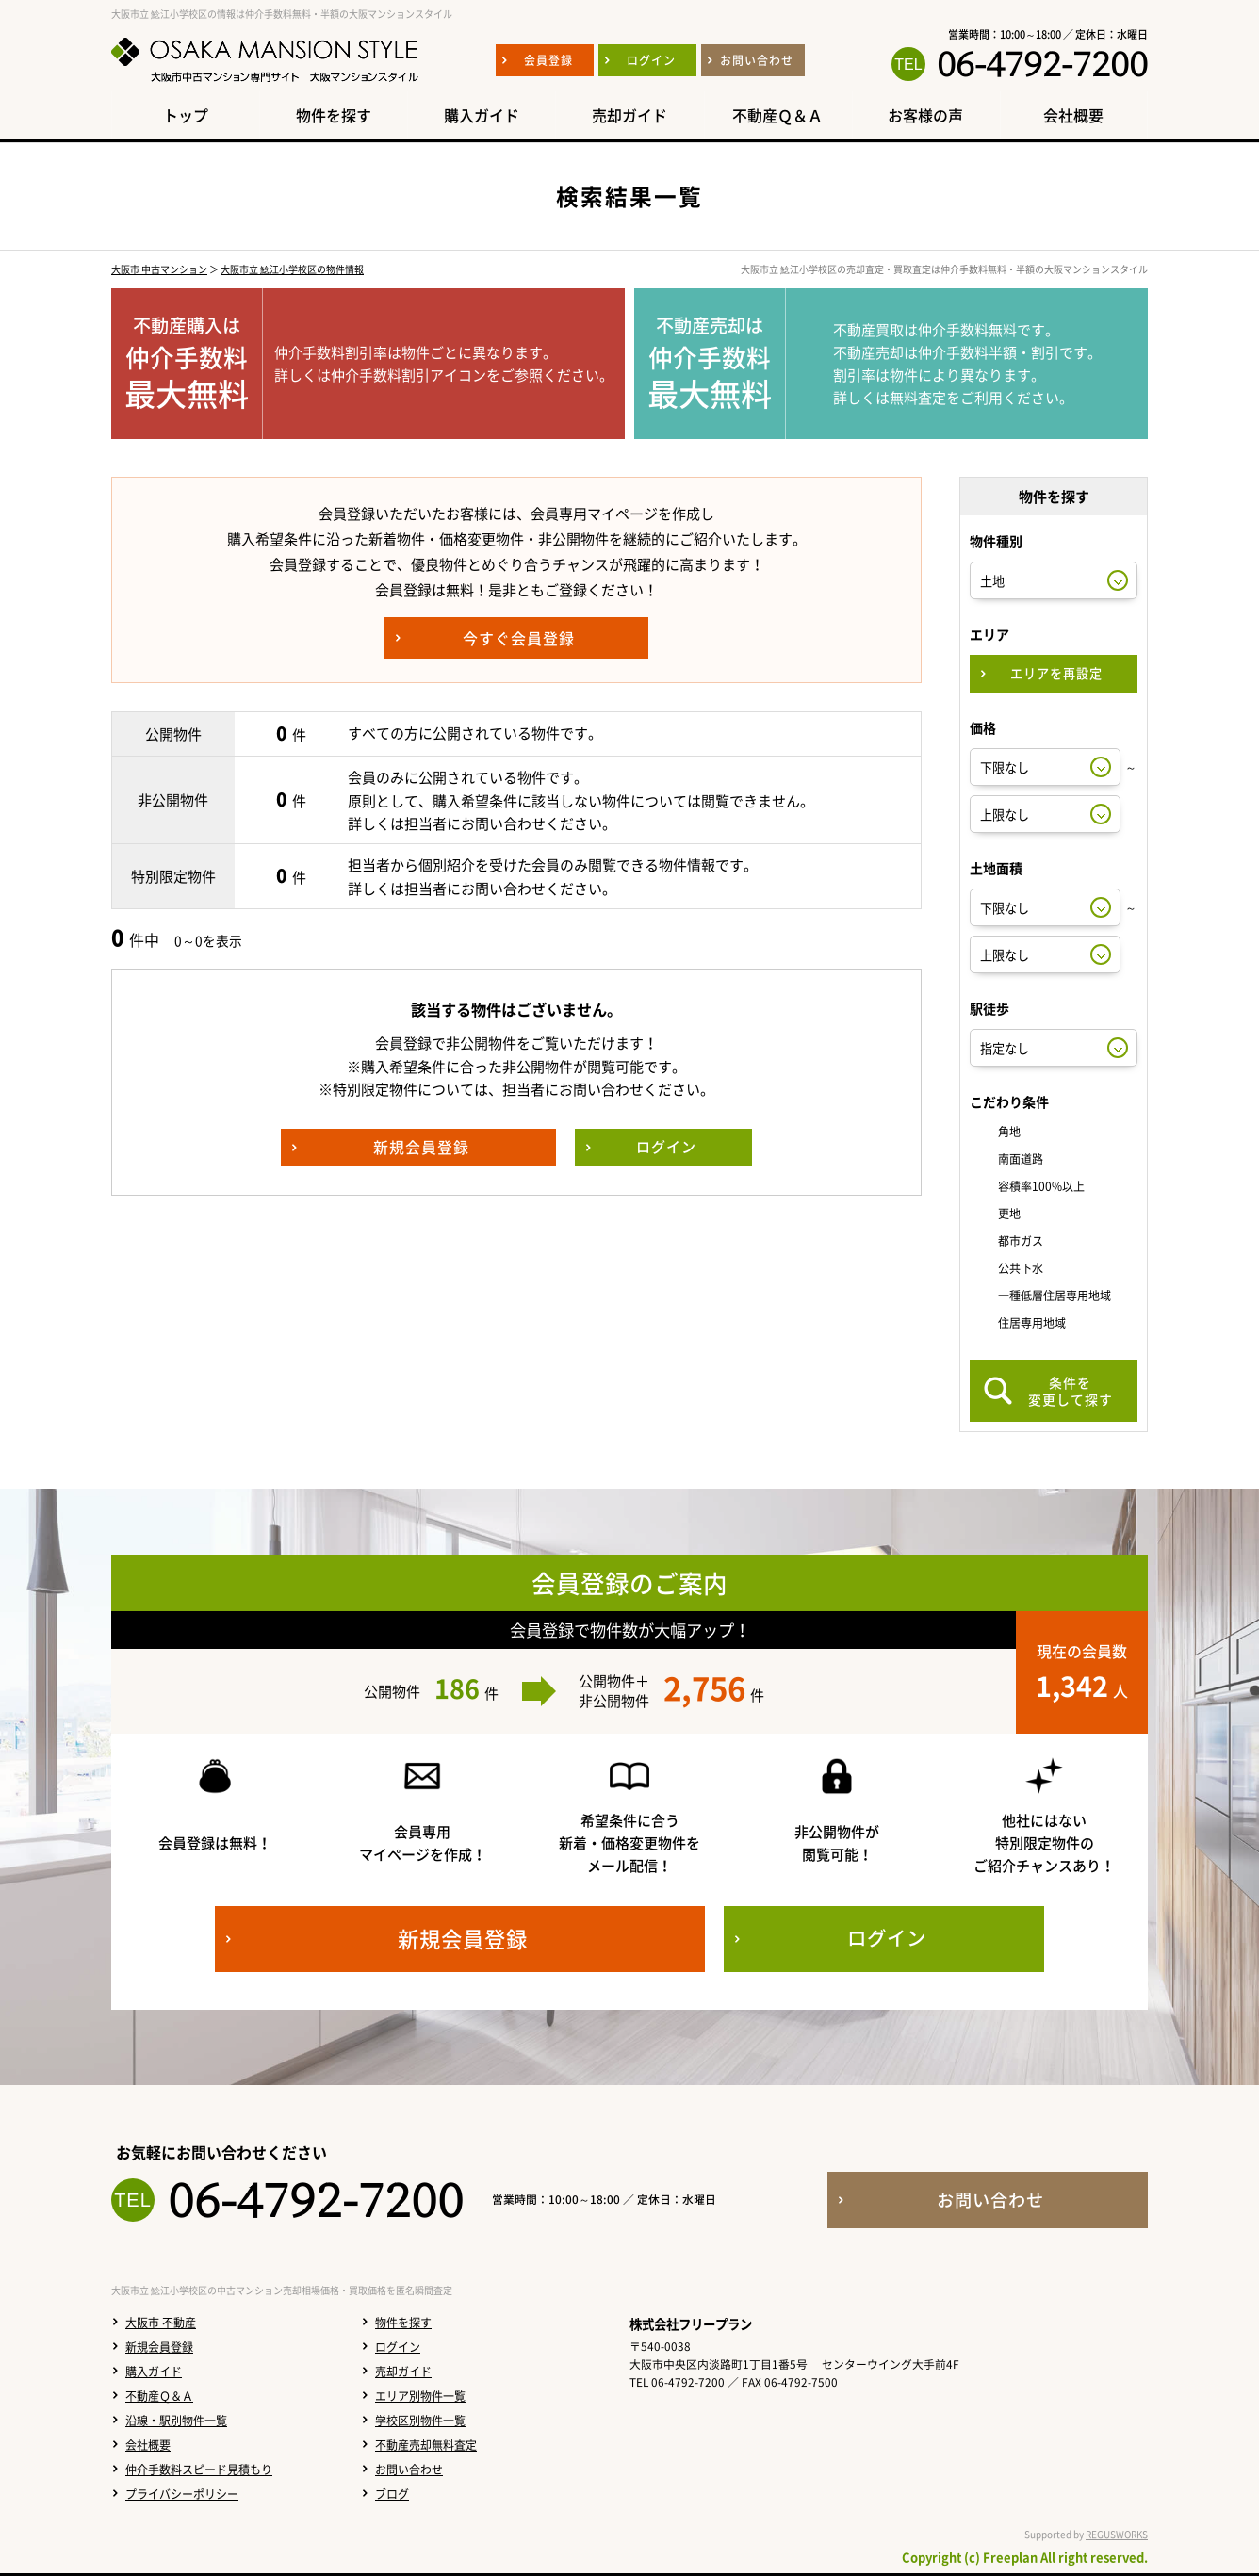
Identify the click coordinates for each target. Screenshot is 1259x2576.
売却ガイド (403, 2371)
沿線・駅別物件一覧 (176, 2420)
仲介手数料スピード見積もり (198, 2469)
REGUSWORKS (1117, 2534)
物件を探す (403, 2322)
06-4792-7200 (1042, 64)
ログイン (397, 2347)
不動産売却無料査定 (426, 2445)
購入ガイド (153, 2371)
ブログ (392, 2494)
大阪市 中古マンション (159, 269)
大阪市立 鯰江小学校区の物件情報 (292, 269)
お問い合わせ (409, 2469)
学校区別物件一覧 (420, 2420)
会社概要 (148, 2445)
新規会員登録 (159, 2347)
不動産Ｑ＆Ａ (159, 2396)
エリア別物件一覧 (420, 2396)
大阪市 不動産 (160, 2322)
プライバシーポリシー (181, 2494)
